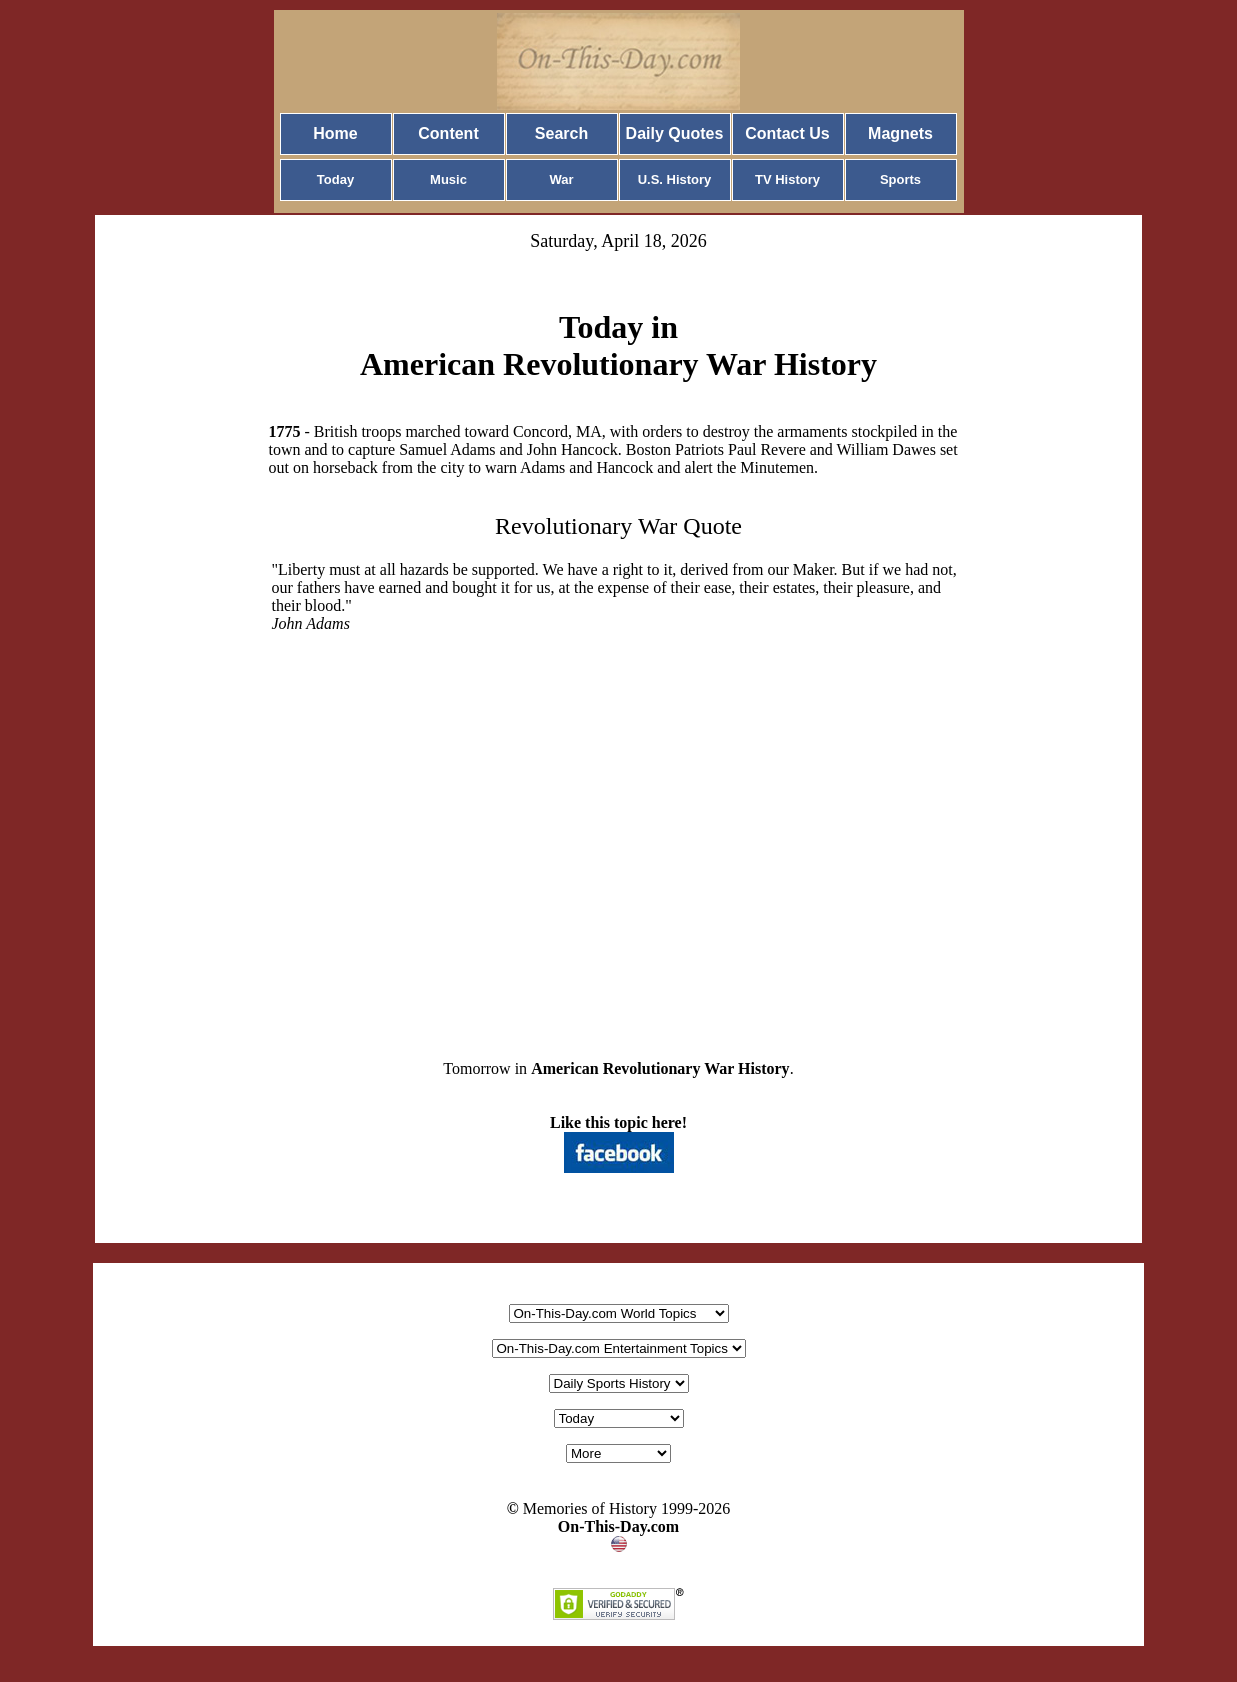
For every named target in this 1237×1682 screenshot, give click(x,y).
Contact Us (787, 133)
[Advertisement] (619, 830)
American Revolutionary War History (660, 1068)
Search (561, 133)
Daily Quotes (675, 133)
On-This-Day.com (618, 1526)
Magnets (900, 133)
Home (335, 133)
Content (448, 133)
